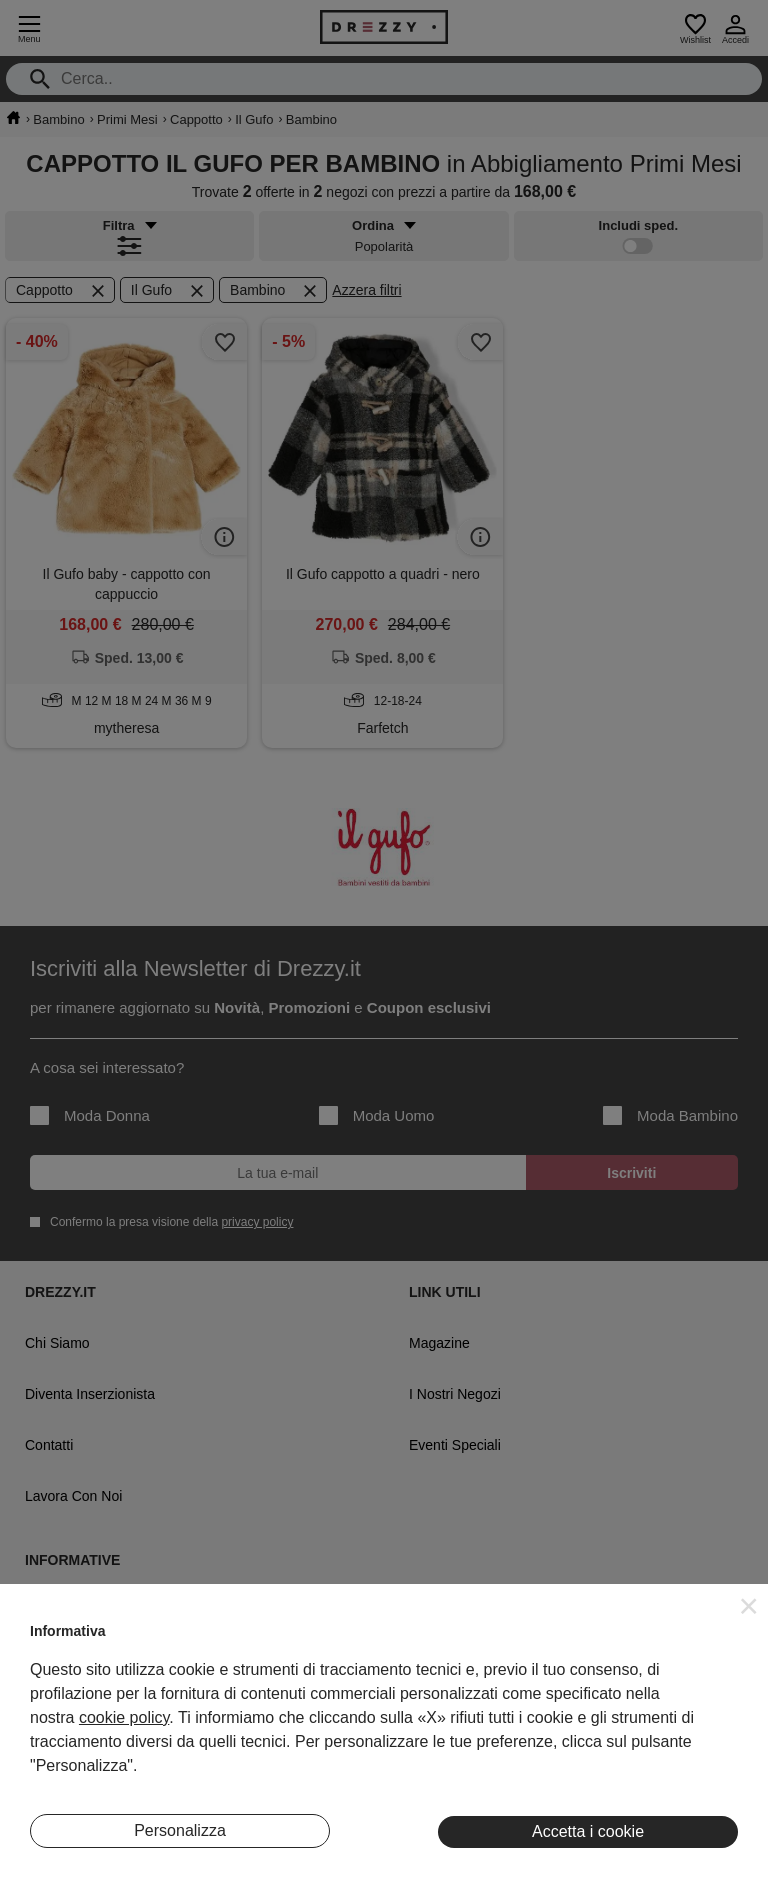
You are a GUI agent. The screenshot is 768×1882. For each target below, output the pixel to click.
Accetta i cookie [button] (588, 1831)
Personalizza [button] (180, 1830)
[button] (749, 1606)
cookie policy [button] (124, 1717)
